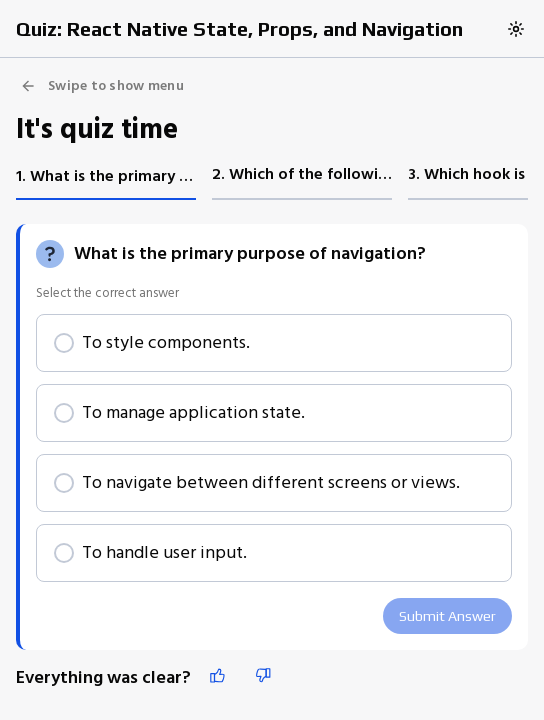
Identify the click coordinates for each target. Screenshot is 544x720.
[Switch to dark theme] (516, 29)
